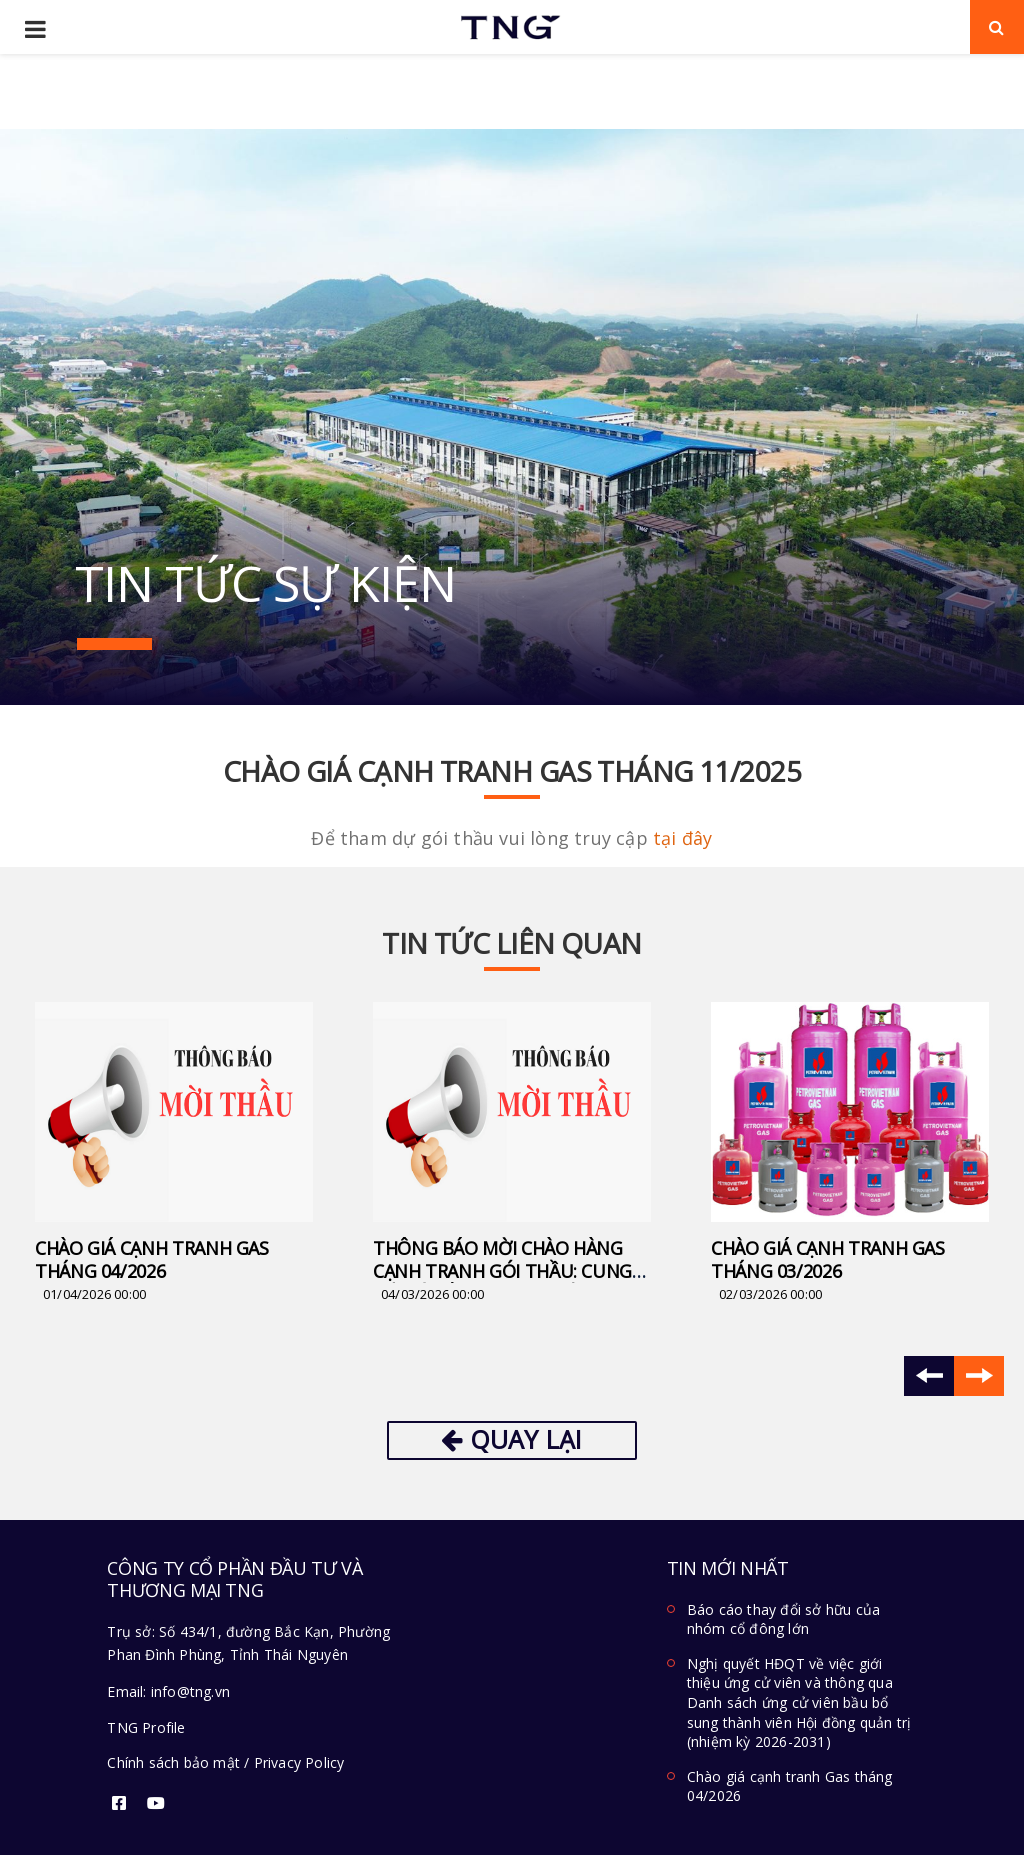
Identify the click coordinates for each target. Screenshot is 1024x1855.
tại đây (682, 838)
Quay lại (511, 1439)
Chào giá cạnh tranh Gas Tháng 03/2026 (828, 1259)
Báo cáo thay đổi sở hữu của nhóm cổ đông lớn (783, 1619)
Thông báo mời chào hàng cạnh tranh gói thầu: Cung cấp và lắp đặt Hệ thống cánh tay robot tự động (502, 1282)
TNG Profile (146, 1727)
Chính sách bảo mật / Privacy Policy (225, 1762)
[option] (174, 1154)
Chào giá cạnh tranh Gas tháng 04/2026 (152, 1259)
